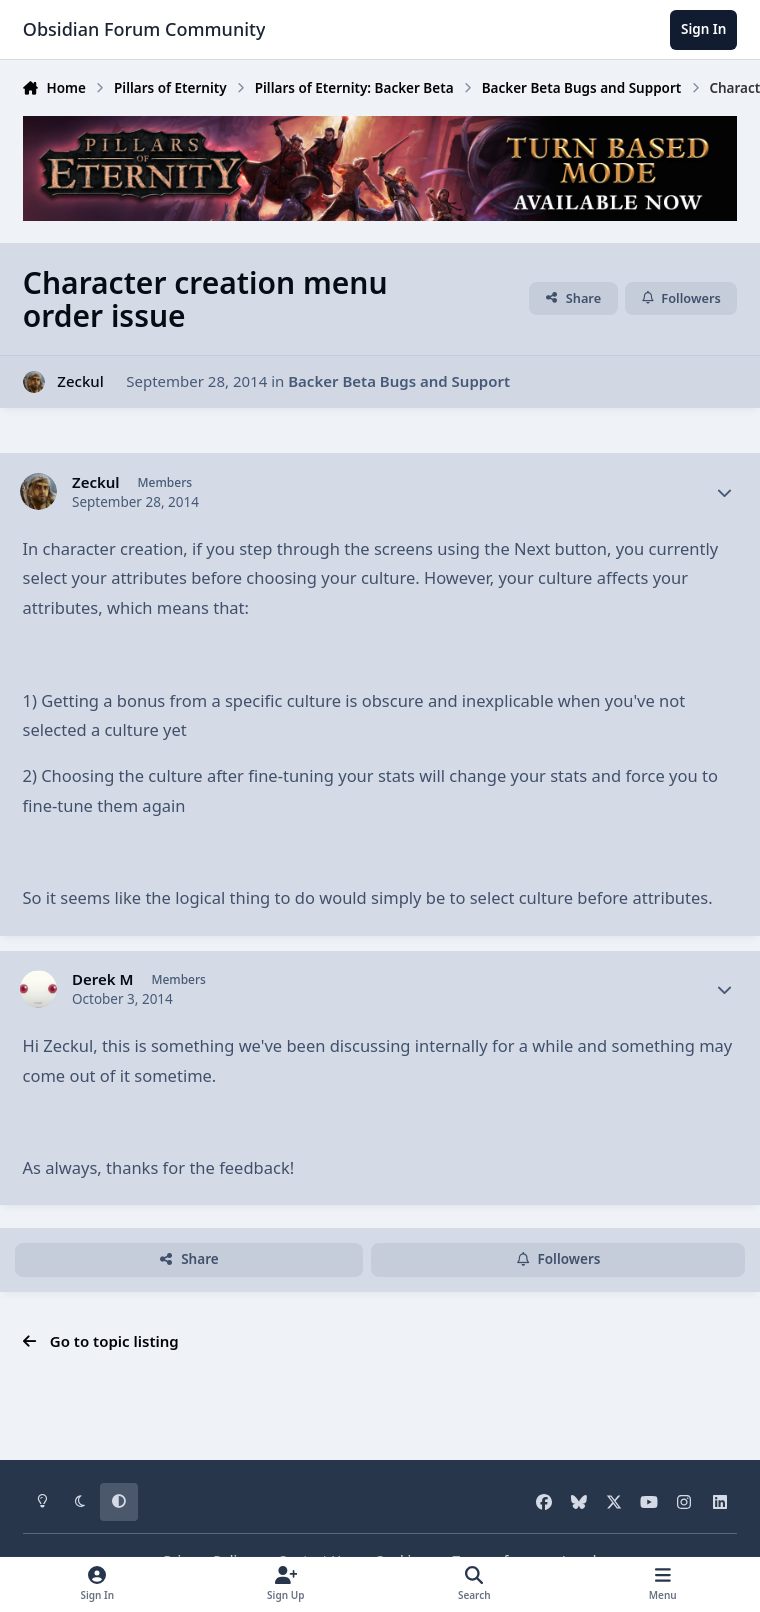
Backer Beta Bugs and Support (399, 381)
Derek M (102, 979)
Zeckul (80, 381)
